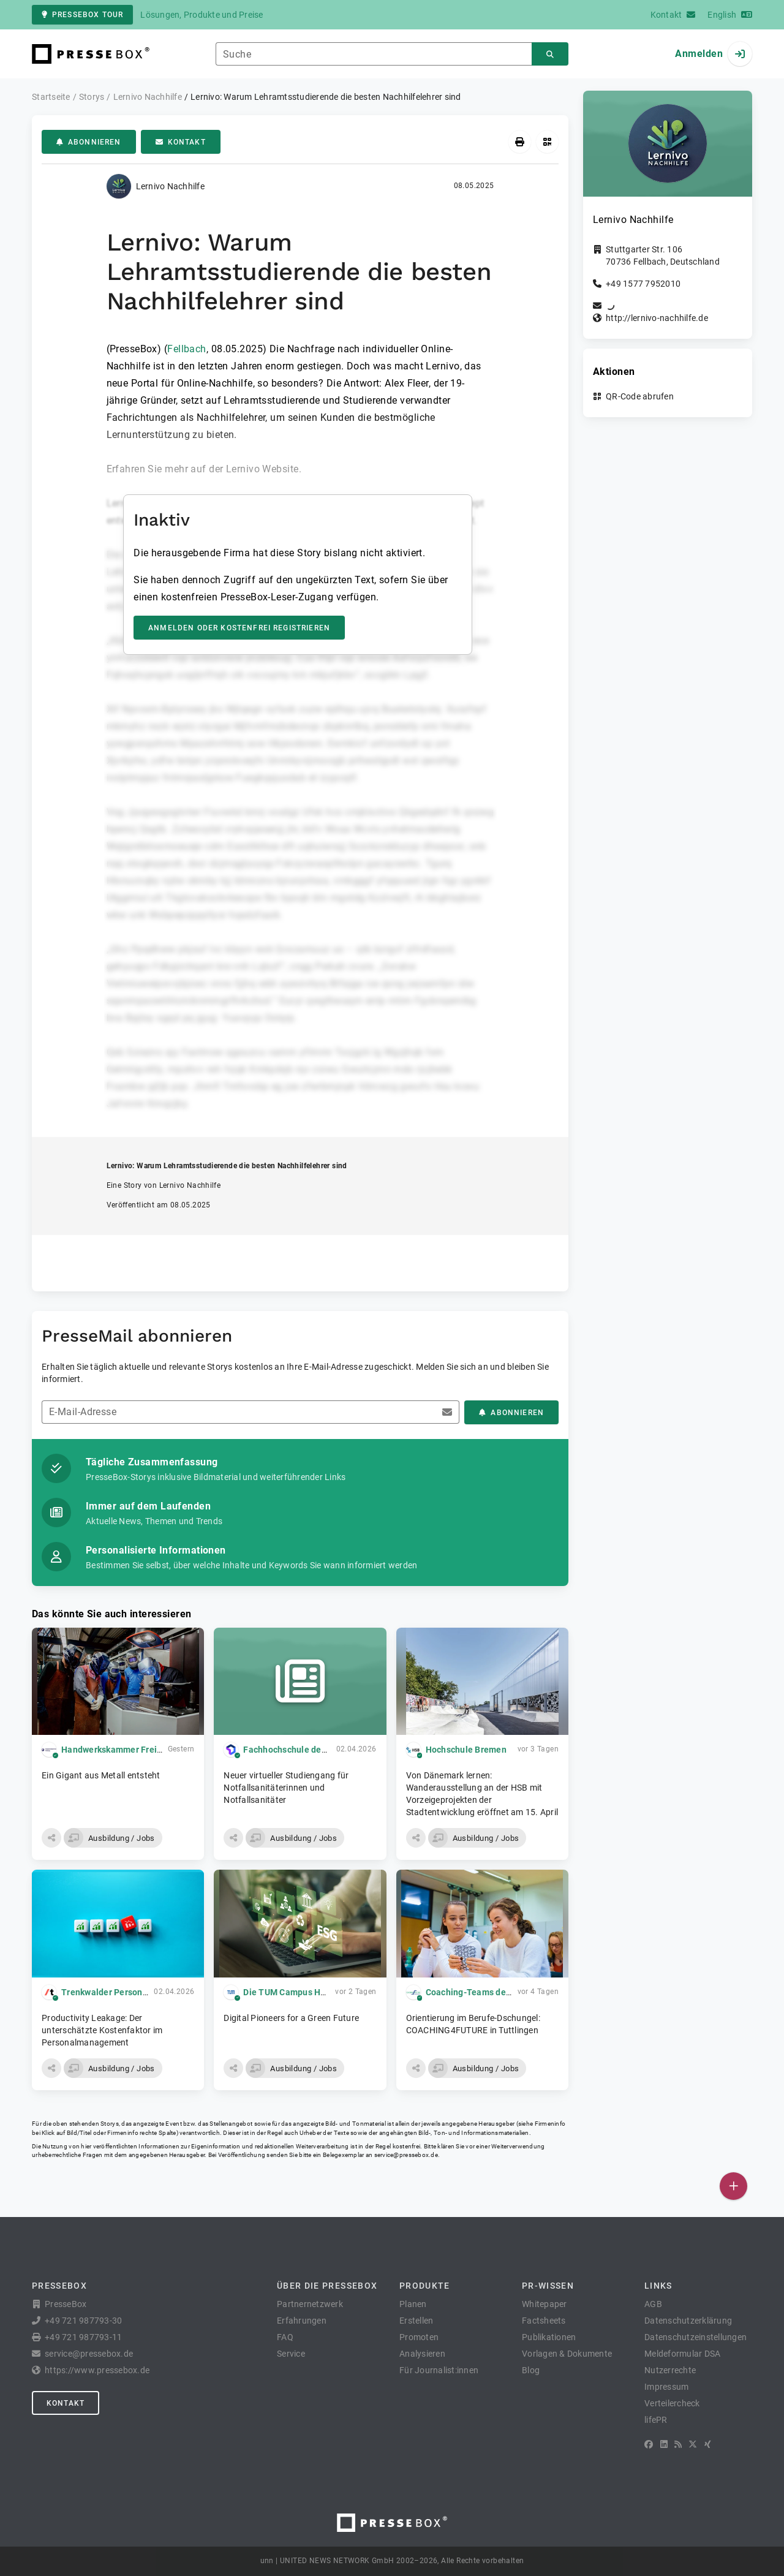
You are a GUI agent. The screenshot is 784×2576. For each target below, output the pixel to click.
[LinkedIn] (664, 2444)
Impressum (666, 2387)
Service (291, 2354)
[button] (51, 1838)
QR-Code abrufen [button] (640, 396)
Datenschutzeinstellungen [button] (695, 2337)
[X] (692, 2444)
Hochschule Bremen (466, 1749)
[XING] (707, 2444)
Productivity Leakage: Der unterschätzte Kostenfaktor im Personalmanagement (102, 2030)
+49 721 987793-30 (83, 2320)
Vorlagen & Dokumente (567, 2354)
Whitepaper (544, 2304)
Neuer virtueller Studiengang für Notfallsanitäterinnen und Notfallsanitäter (286, 1787)
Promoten (419, 2337)
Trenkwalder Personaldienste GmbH (134, 1992)
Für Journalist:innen (438, 2370)
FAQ (285, 2337)
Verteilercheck (672, 2403)
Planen (413, 2304)
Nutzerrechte (670, 2370)
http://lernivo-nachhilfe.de (657, 318)
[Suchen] (550, 54)
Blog (531, 2370)
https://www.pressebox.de (97, 2370)
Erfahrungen (301, 2320)
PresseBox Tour (82, 14)
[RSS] (678, 2444)
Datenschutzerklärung (688, 2320)
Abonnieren (88, 142)
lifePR (656, 2420)
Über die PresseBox (327, 2286)
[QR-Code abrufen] (547, 141)
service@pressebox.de (406, 2154)
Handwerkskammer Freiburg (118, 1749)
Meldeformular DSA (682, 2354)
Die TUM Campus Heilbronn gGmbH (314, 1992)
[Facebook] (648, 2444)
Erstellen (416, 2320)
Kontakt (181, 142)
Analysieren (422, 2354)
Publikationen (549, 2337)
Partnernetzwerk (310, 2304)
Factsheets (544, 2320)
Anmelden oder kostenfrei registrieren (239, 628)
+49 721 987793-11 (83, 2337)
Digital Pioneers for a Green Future (291, 2018)
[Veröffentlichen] (733, 2186)
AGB (653, 2304)
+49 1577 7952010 (643, 284)
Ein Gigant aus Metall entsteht (101, 1775)
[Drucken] (519, 141)
